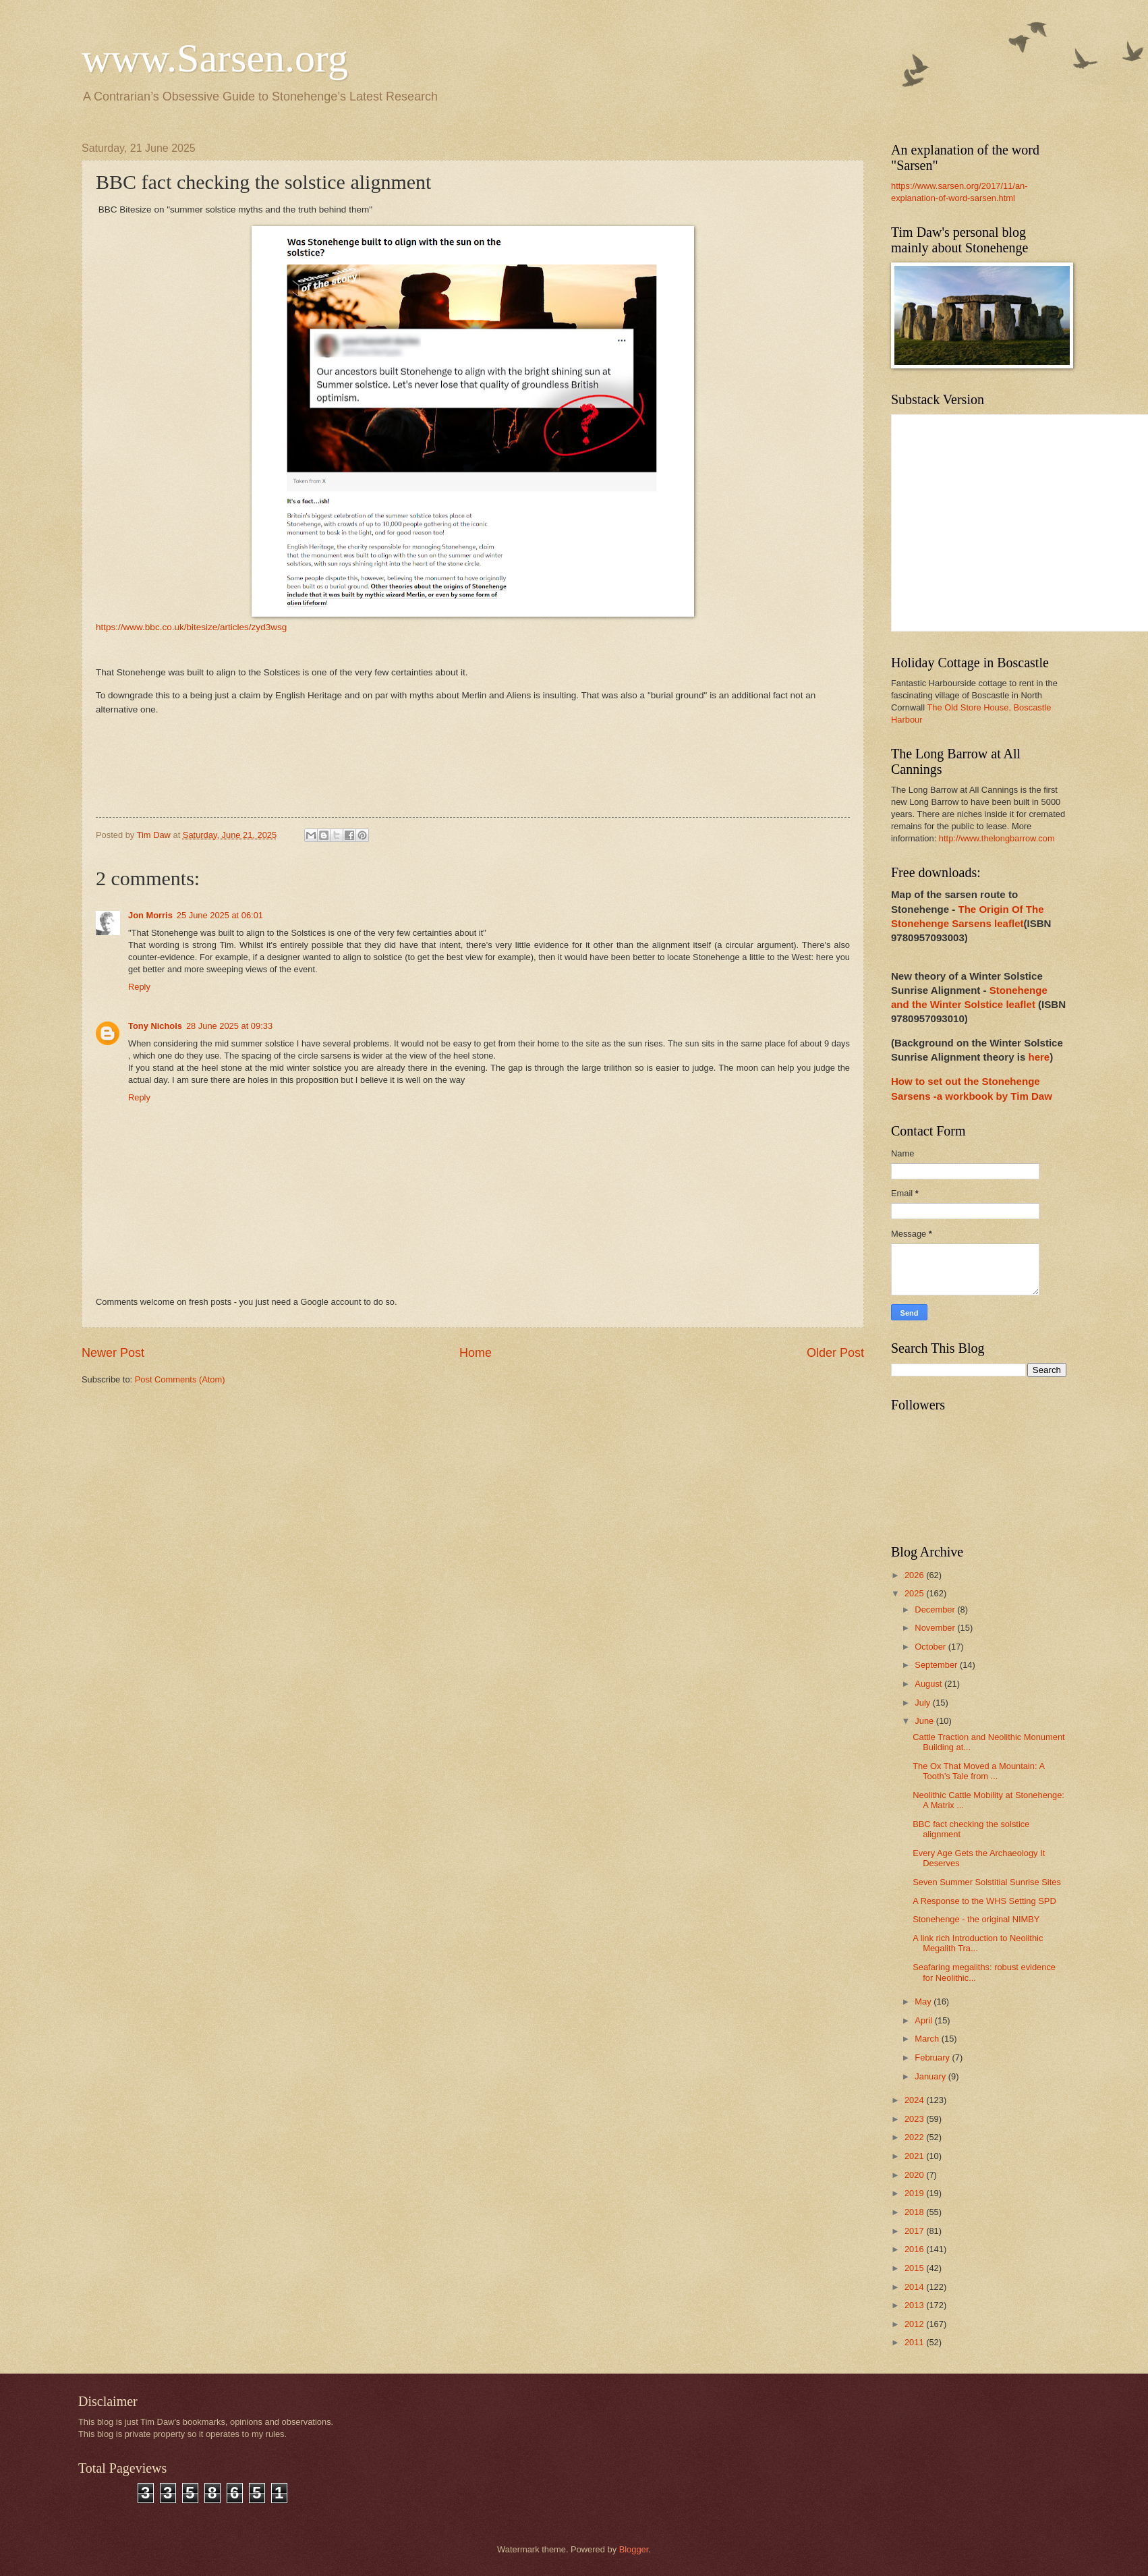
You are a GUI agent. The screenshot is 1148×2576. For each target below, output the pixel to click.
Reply (139, 987)
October (931, 1647)
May (924, 2001)
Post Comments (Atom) (180, 1379)
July (923, 1703)
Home (475, 1353)
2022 (915, 2137)
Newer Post (113, 1353)
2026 (915, 1575)
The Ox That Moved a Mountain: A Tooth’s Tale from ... (978, 1771)
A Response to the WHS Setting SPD (984, 1901)
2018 (915, 2212)
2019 (915, 2193)
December (936, 1609)
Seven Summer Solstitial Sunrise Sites (987, 1882)
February (933, 2057)
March (928, 2039)
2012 (915, 2324)
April (924, 2020)
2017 (915, 2231)
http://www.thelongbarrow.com (997, 838)
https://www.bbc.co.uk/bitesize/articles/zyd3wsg (191, 627)
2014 (915, 2287)
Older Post (835, 1353)
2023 (915, 2119)
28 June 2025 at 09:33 (229, 1026)
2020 (915, 2175)
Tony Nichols (155, 1026)
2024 (915, 2100)
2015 (915, 2268)
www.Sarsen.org (215, 58)
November (936, 1628)
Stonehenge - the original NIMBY (976, 1919)
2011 (915, 2342)
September (937, 1665)
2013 (915, 2305)
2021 (915, 2156)
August (929, 1684)
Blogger (634, 2549)
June (925, 1721)
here (1039, 1057)
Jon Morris (150, 915)
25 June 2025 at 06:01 (220, 915)
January (931, 2076)
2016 (915, 2249)
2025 (915, 1593)
